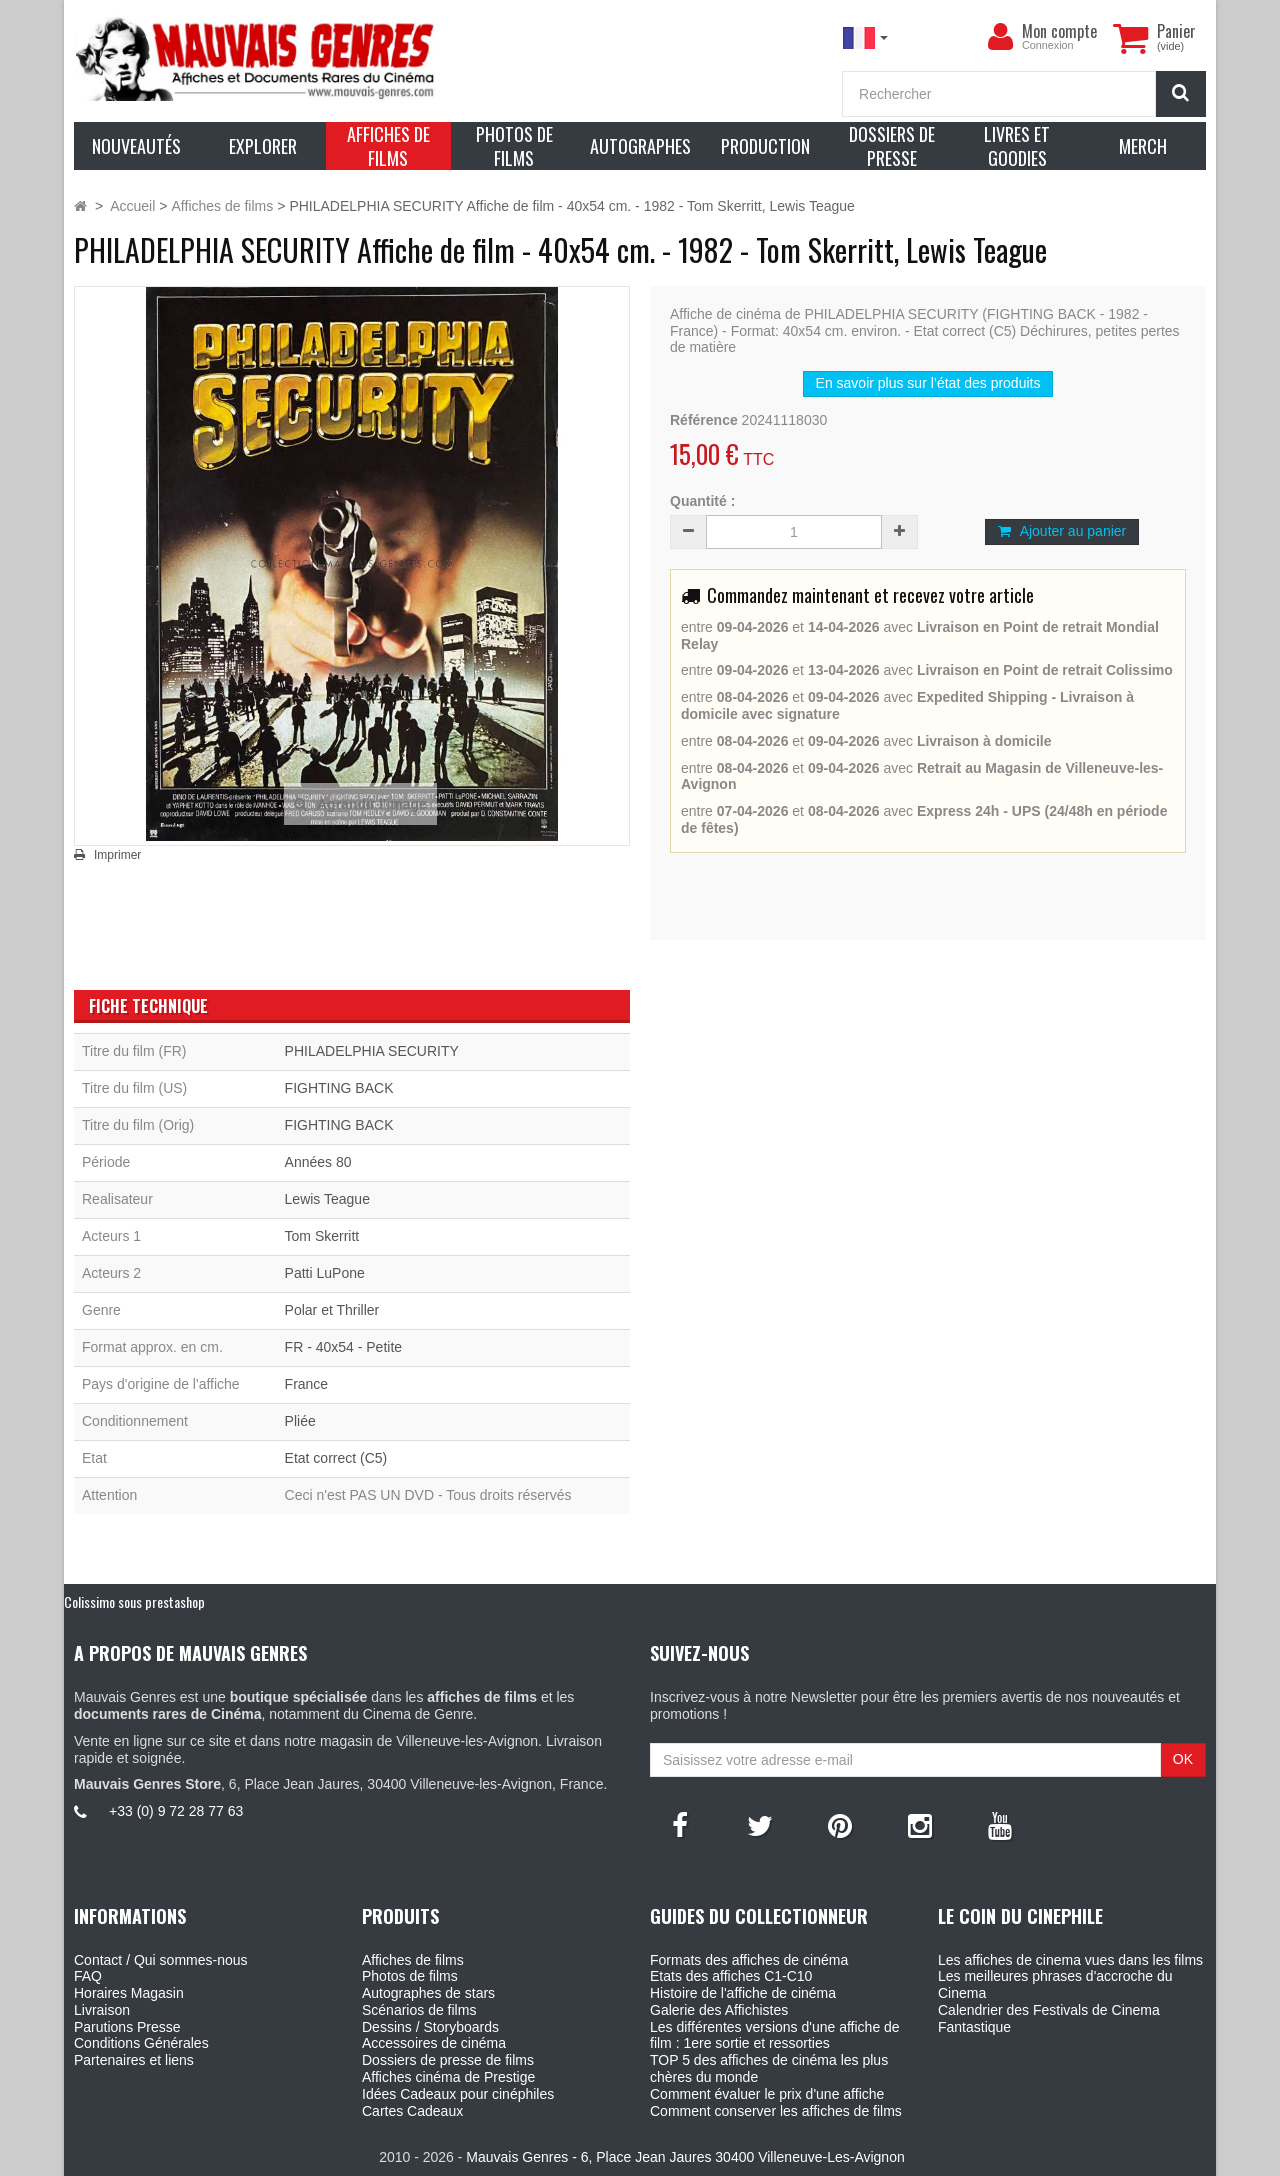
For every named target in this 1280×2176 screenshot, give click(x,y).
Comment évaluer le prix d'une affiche (767, 2094)
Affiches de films (413, 1960)
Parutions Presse (127, 2027)
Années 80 (318, 1162)
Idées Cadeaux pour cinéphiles (458, 2094)
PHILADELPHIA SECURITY (372, 1051)
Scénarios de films (419, 2010)
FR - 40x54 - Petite (344, 1347)
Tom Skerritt (322, 1236)
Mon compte (1059, 31)
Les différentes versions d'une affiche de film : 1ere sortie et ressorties (775, 2035)
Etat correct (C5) (336, 1458)
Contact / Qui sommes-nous (161, 1960)
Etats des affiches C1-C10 (731, 1976)
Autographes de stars (428, 1993)
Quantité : (702, 501)
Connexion (1048, 45)
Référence (704, 420)
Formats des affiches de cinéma (749, 1960)
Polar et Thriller (332, 1310)
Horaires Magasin (129, 1993)
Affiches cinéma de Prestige (448, 2077)
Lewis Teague (327, 1199)
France (307, 1384)
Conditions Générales (141, 2043)
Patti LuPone (325, 1273)
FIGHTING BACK (339, 1088)
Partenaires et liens (134, 2060)
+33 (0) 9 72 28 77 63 (176, 1811)
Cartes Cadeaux (412, 2111)
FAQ (88, 1976)
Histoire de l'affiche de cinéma (743, 1993)
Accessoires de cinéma (434, 2043)
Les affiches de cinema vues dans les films (1070, 1960)
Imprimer (117, 855)
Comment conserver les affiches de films (776, 2111)
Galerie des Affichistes (719, 2010)
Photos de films (410, 1976)
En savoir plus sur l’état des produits (928, 383)
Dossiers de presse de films (448, 2060)
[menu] (1000, 37)
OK (1183, 1759)
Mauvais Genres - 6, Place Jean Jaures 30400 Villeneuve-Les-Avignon (685, 2157)
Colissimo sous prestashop (134, 1601)
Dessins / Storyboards (430, 2027)
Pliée (300, 1421)
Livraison (102, 2010)
